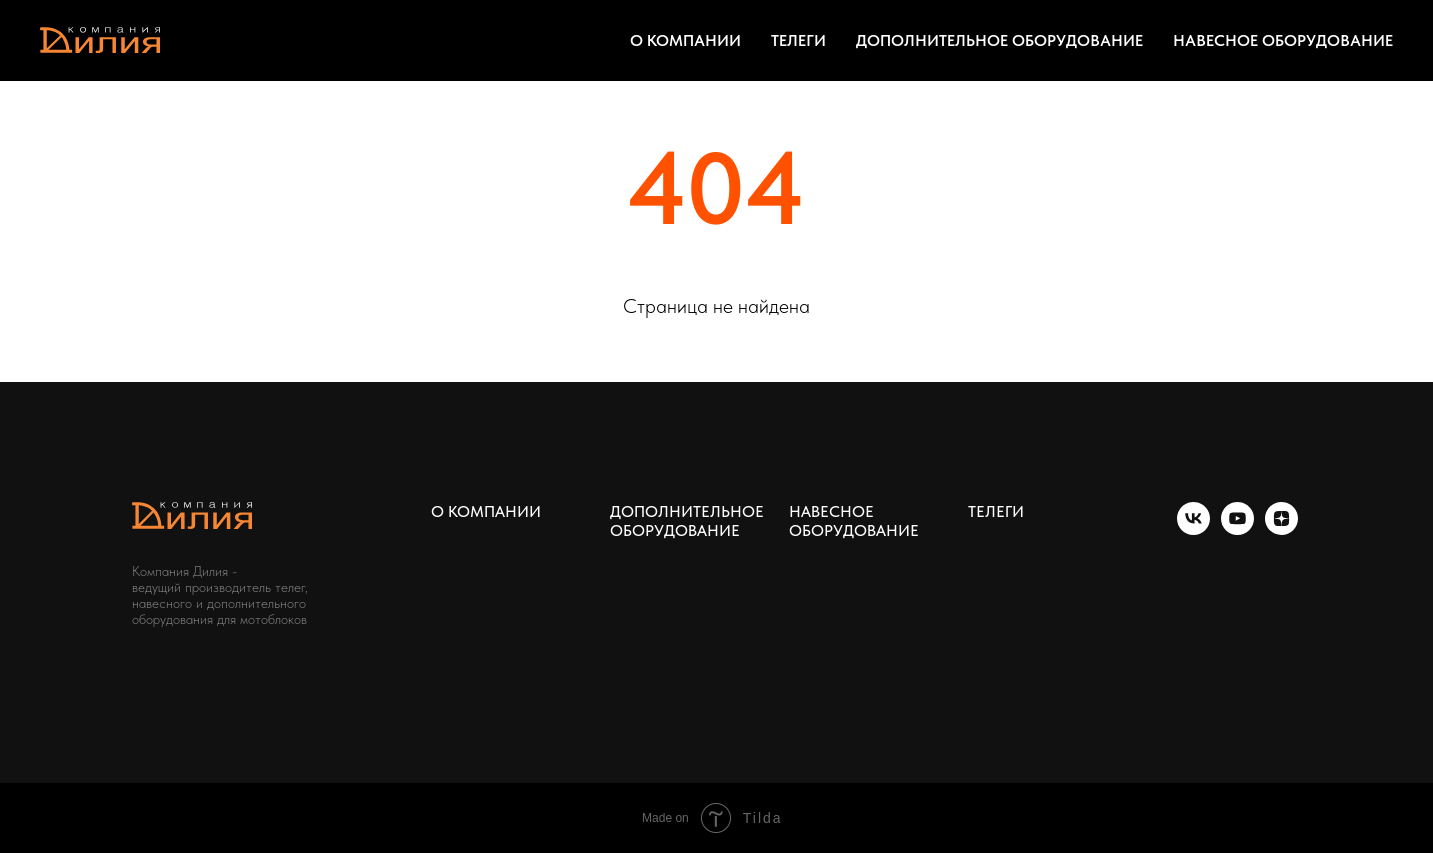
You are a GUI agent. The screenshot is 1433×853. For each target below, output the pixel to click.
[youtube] (1237, 529)
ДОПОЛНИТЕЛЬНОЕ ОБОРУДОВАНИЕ (999, 40)
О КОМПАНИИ (685, 40)
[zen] (1281, 529)
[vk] (1193, 529)
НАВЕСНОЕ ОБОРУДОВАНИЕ (1283, 40)
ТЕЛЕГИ (798, 40)
